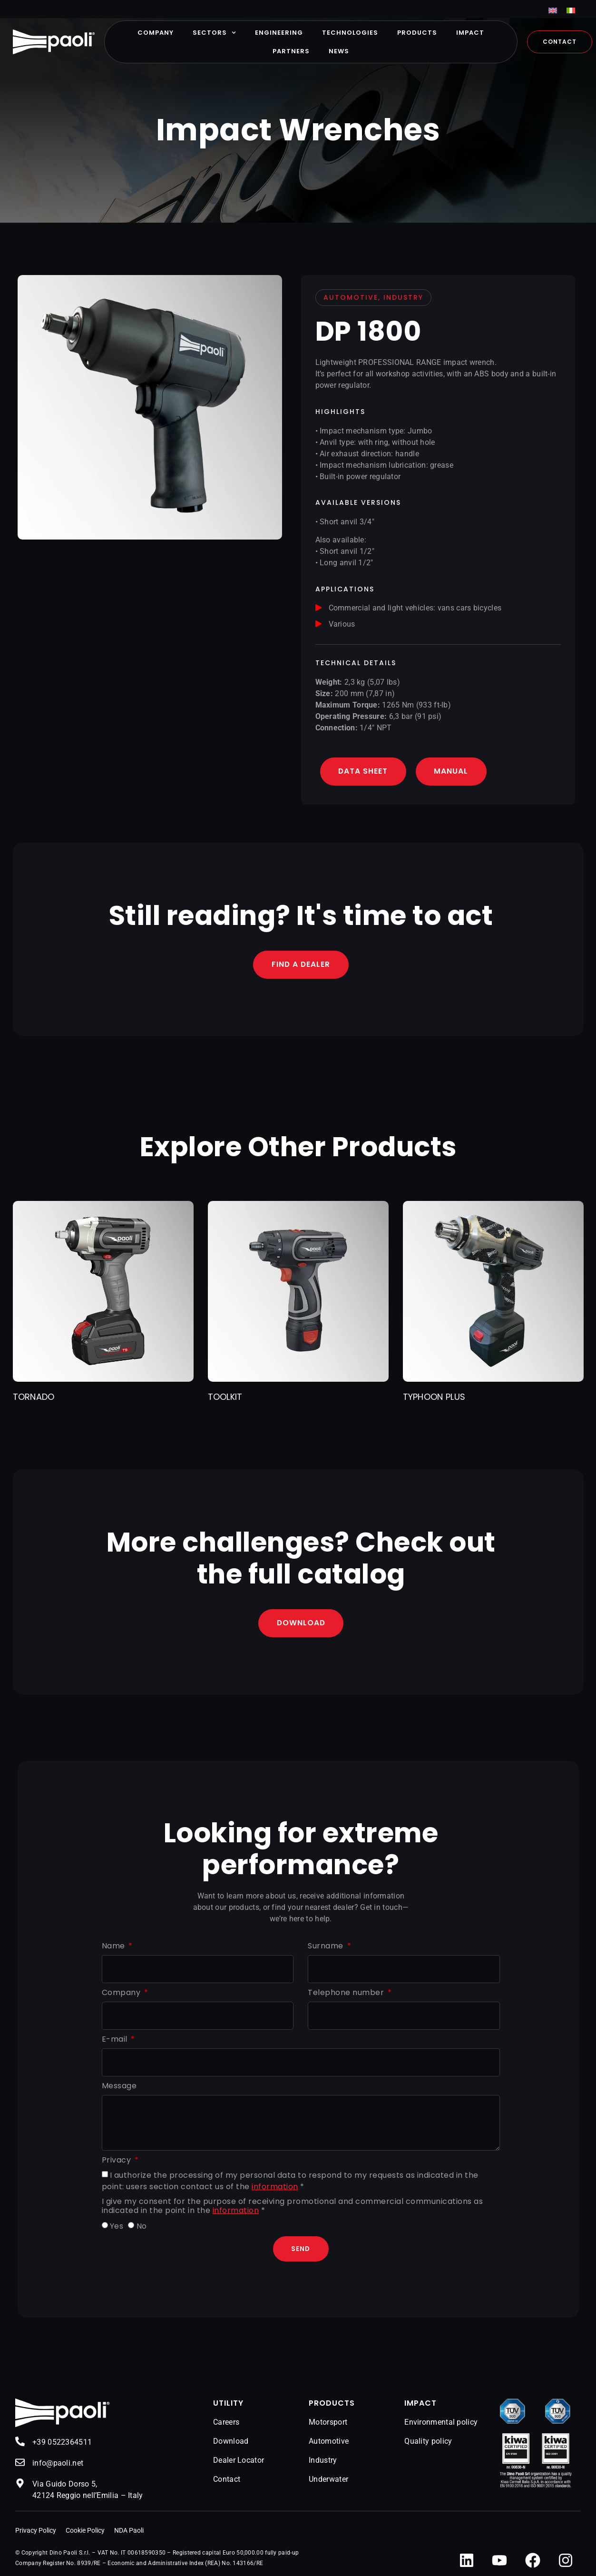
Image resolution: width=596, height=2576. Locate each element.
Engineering (279, 32)
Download (230, 2441)
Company (155, 32)
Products (417, 32)
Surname (326, 1947)
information (275, 2187)
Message (119, 2087)
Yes (117, 2226)
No (142, 2226)
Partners (291, 51)
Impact (470, 32)
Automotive (329, 2441)
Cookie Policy (85, 2531)
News (339, 51)
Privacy (117, 2161)
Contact (226, 2479)
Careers (226, 2422)
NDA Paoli (129, 2531)
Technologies (350, 32)
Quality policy (428, 2441)
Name (114, 1947)
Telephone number (347, 1993)
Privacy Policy (35, 2531)
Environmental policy (441, 2422)
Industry (323, 2460)
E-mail (116, 2040)
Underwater (328, 2479)
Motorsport (328, 2422)
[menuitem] (553, 10)
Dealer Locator (238, 2460)
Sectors (214, 32)
